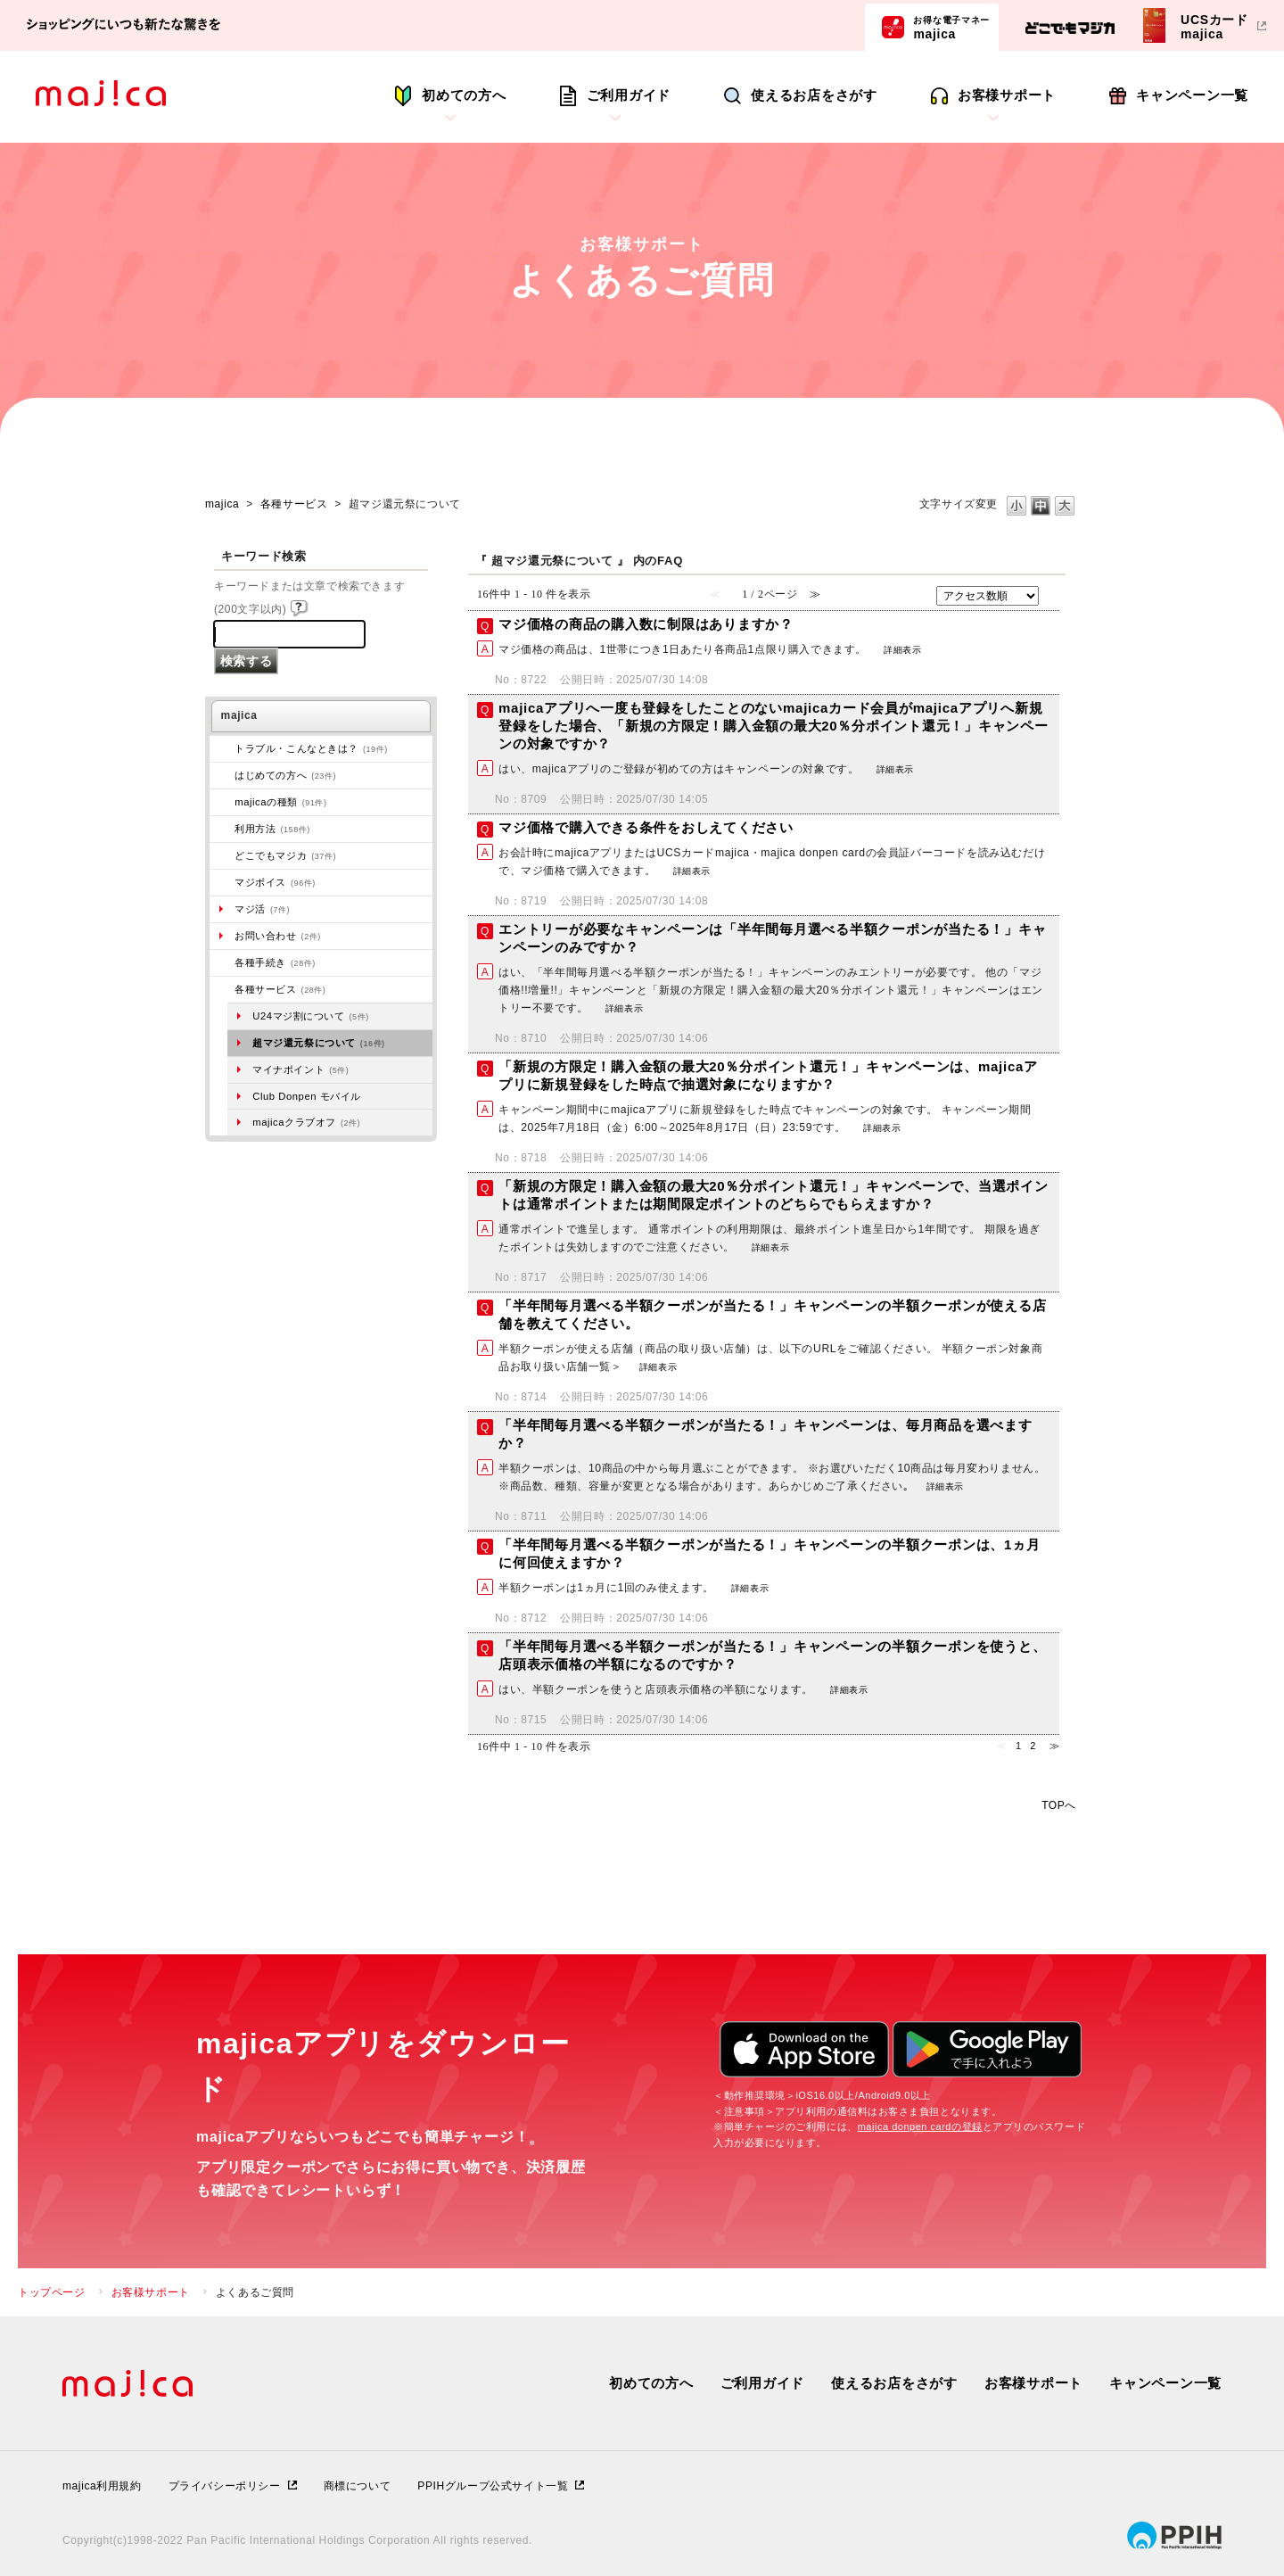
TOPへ (1058, 1805)
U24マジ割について (310, 1016)
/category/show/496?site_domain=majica (222, 855)
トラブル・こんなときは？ (311, 748)
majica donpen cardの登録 (920, 2126)
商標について (357, 2486)
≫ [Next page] (1054, 1745)
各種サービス (294, 504)
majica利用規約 (102, 2486)
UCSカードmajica (1214, 26)
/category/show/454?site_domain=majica (222, 882)
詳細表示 (902, 650)
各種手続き (275, 962)
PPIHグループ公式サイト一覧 (492, 2486)
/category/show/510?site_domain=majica (222, 989)
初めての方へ (464, 95)
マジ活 (262, 909)
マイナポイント (300, 1069)
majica (951, 26)
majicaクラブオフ (306, 1122)
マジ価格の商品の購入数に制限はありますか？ (646, 624)
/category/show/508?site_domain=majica (222, 802)
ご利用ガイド (629, 95)
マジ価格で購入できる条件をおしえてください (646, 827)
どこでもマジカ (285, 855)
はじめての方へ (285, 775)
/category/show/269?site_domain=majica (222, 775)
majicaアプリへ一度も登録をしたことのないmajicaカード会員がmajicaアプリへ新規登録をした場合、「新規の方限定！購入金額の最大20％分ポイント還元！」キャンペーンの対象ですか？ (773, 725)
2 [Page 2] (1033, 1745)
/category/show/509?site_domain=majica (222, 829)
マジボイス (275, 882)
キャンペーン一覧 (1192, 95)
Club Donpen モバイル (306, 1096)
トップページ (52, 2292)
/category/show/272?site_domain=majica (222, 962)
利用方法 (272, 828)
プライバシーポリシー (225, 2486)
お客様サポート (1007, 95)
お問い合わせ (278, 935)
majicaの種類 (280, 802)
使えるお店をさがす (814, 95)
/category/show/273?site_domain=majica (222, 748)
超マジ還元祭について (318, 1042)
